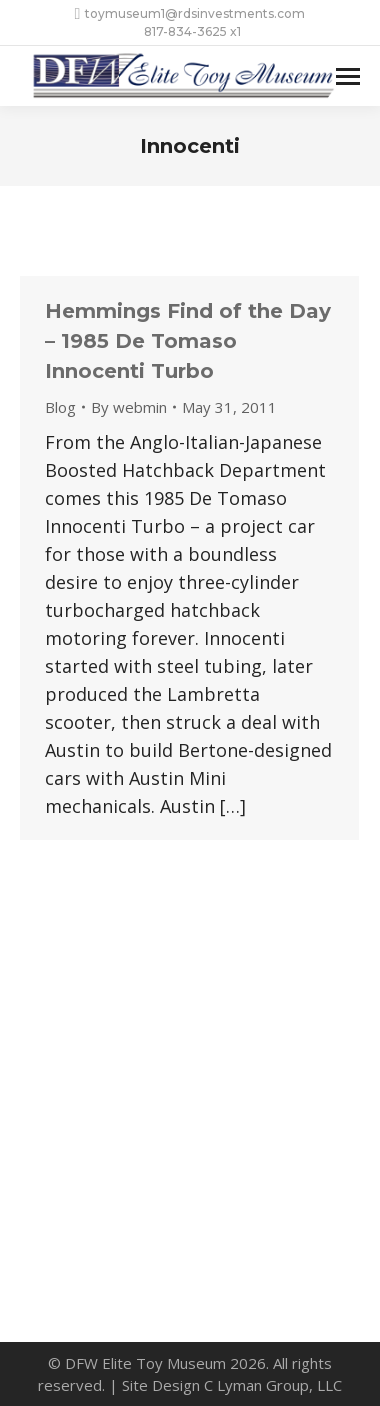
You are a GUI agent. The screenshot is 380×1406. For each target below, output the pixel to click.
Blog (60, 407)
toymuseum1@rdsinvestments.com (190, 14)
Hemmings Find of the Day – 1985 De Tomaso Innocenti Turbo (188, 341)
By (129, 407)
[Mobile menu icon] (348, 76)
